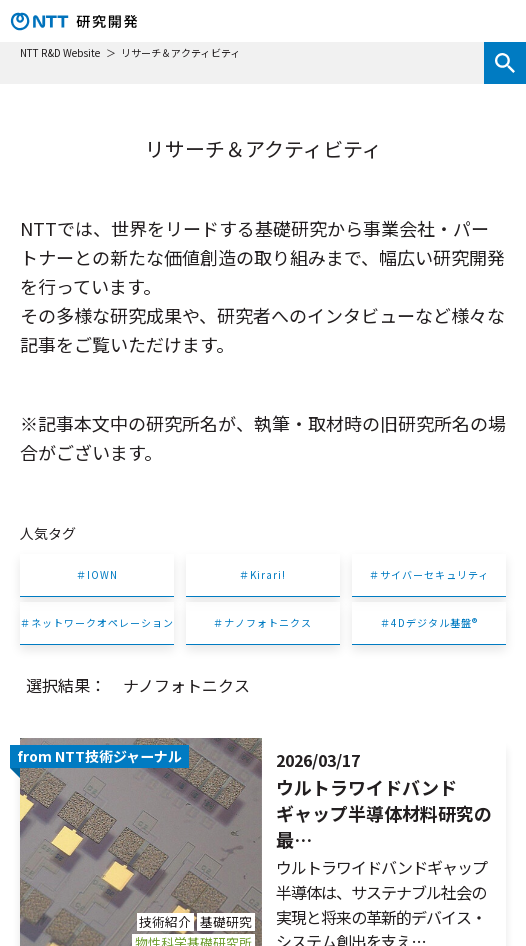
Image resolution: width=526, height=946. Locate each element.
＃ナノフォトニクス (262, 622)
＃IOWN (97, 574)
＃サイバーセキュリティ (429, 574)
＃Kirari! (262, 574)
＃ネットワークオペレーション (97, 622)
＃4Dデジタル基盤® (429, 622)
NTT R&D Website (60, 52)
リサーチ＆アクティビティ (180, 52)
